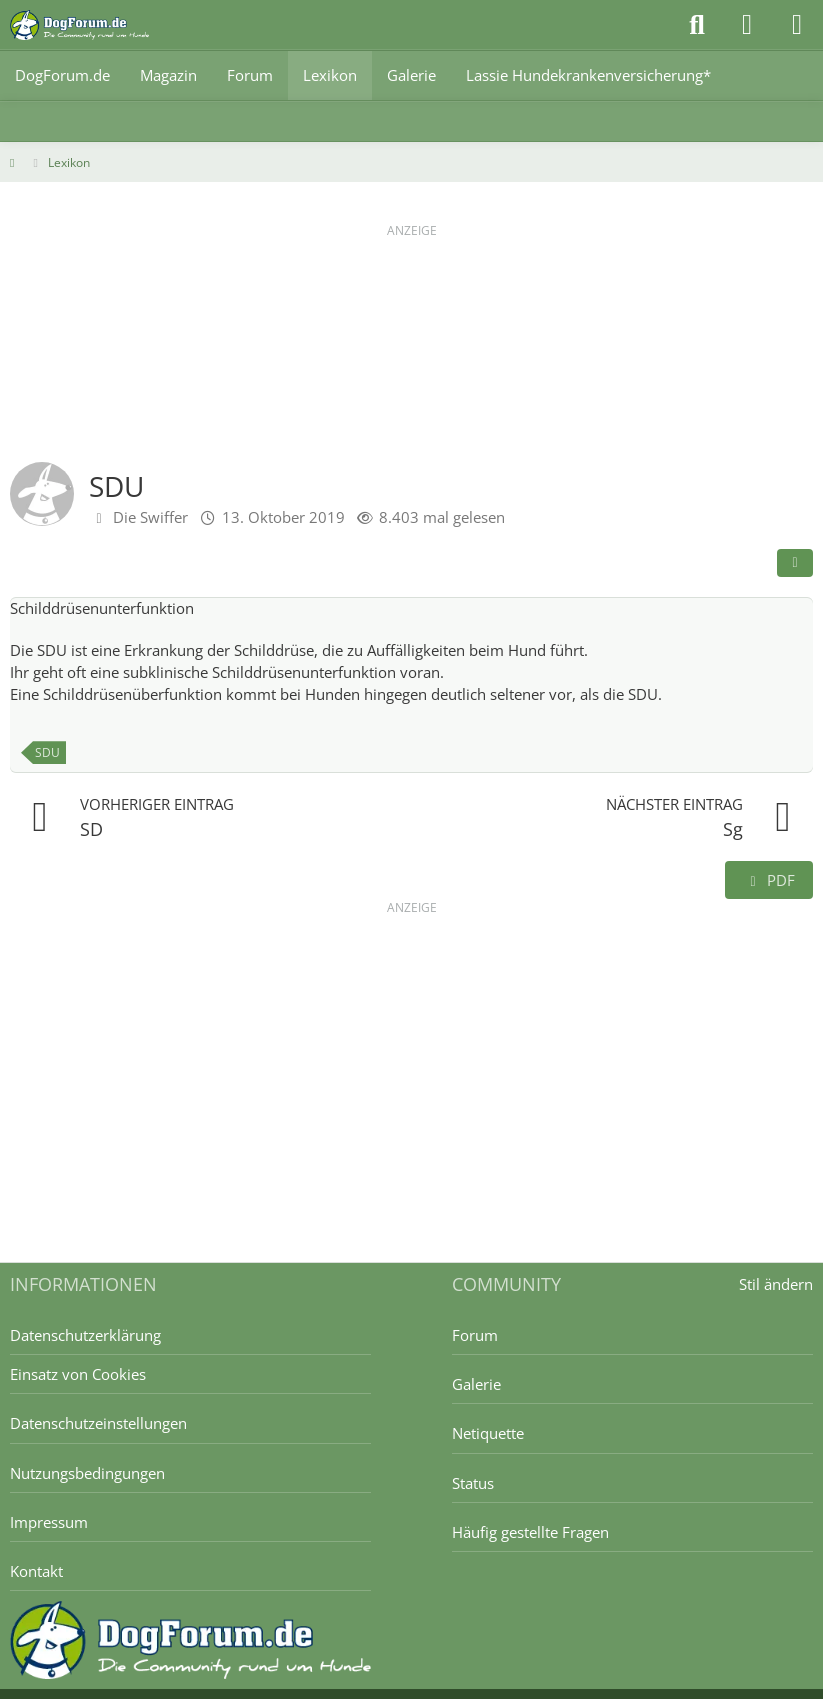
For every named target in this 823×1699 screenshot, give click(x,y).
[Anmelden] (747, 25)
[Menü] (797, 25)
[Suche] (697, 25)
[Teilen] (795, 563)
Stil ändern (776, 1284)
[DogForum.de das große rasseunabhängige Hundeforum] (79, 25)
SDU (47, 752)
